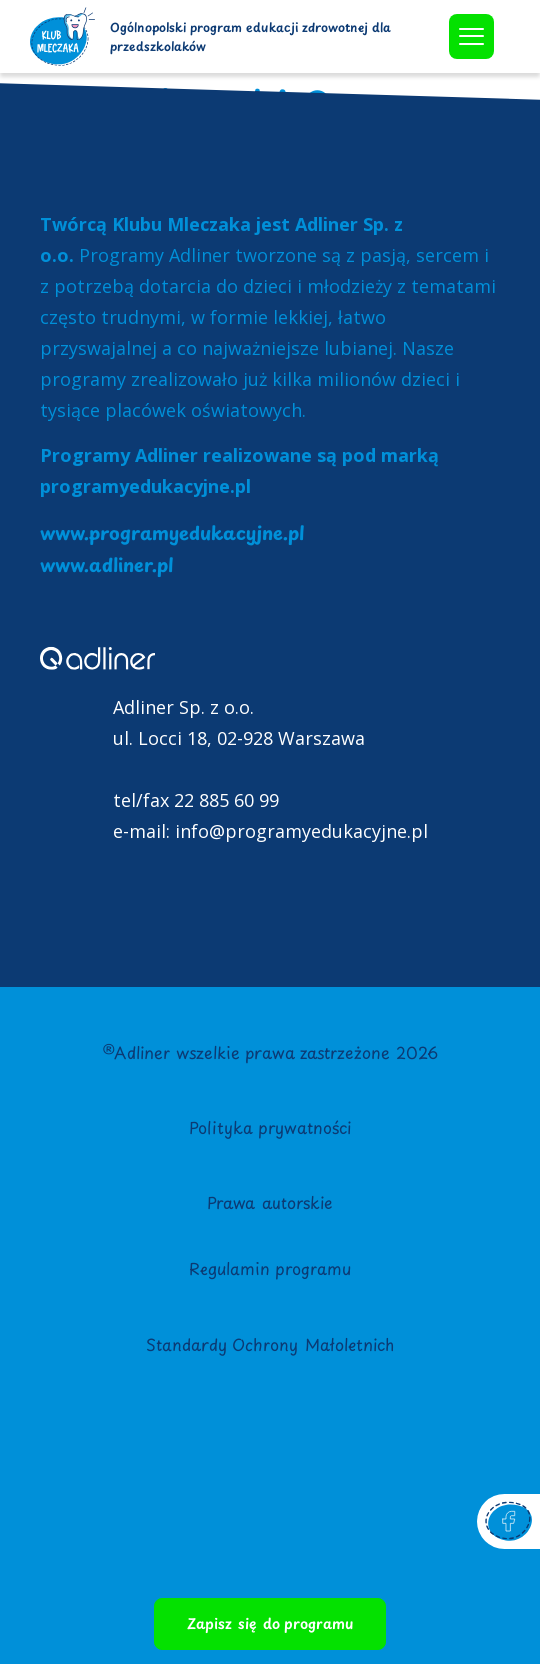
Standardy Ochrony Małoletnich (270, 1344)
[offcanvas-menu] (471, 36)
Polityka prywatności (270, 1127)
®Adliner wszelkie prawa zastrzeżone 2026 (270, 1052)
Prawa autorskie (270, 1202)
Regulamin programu (270, 1268)
